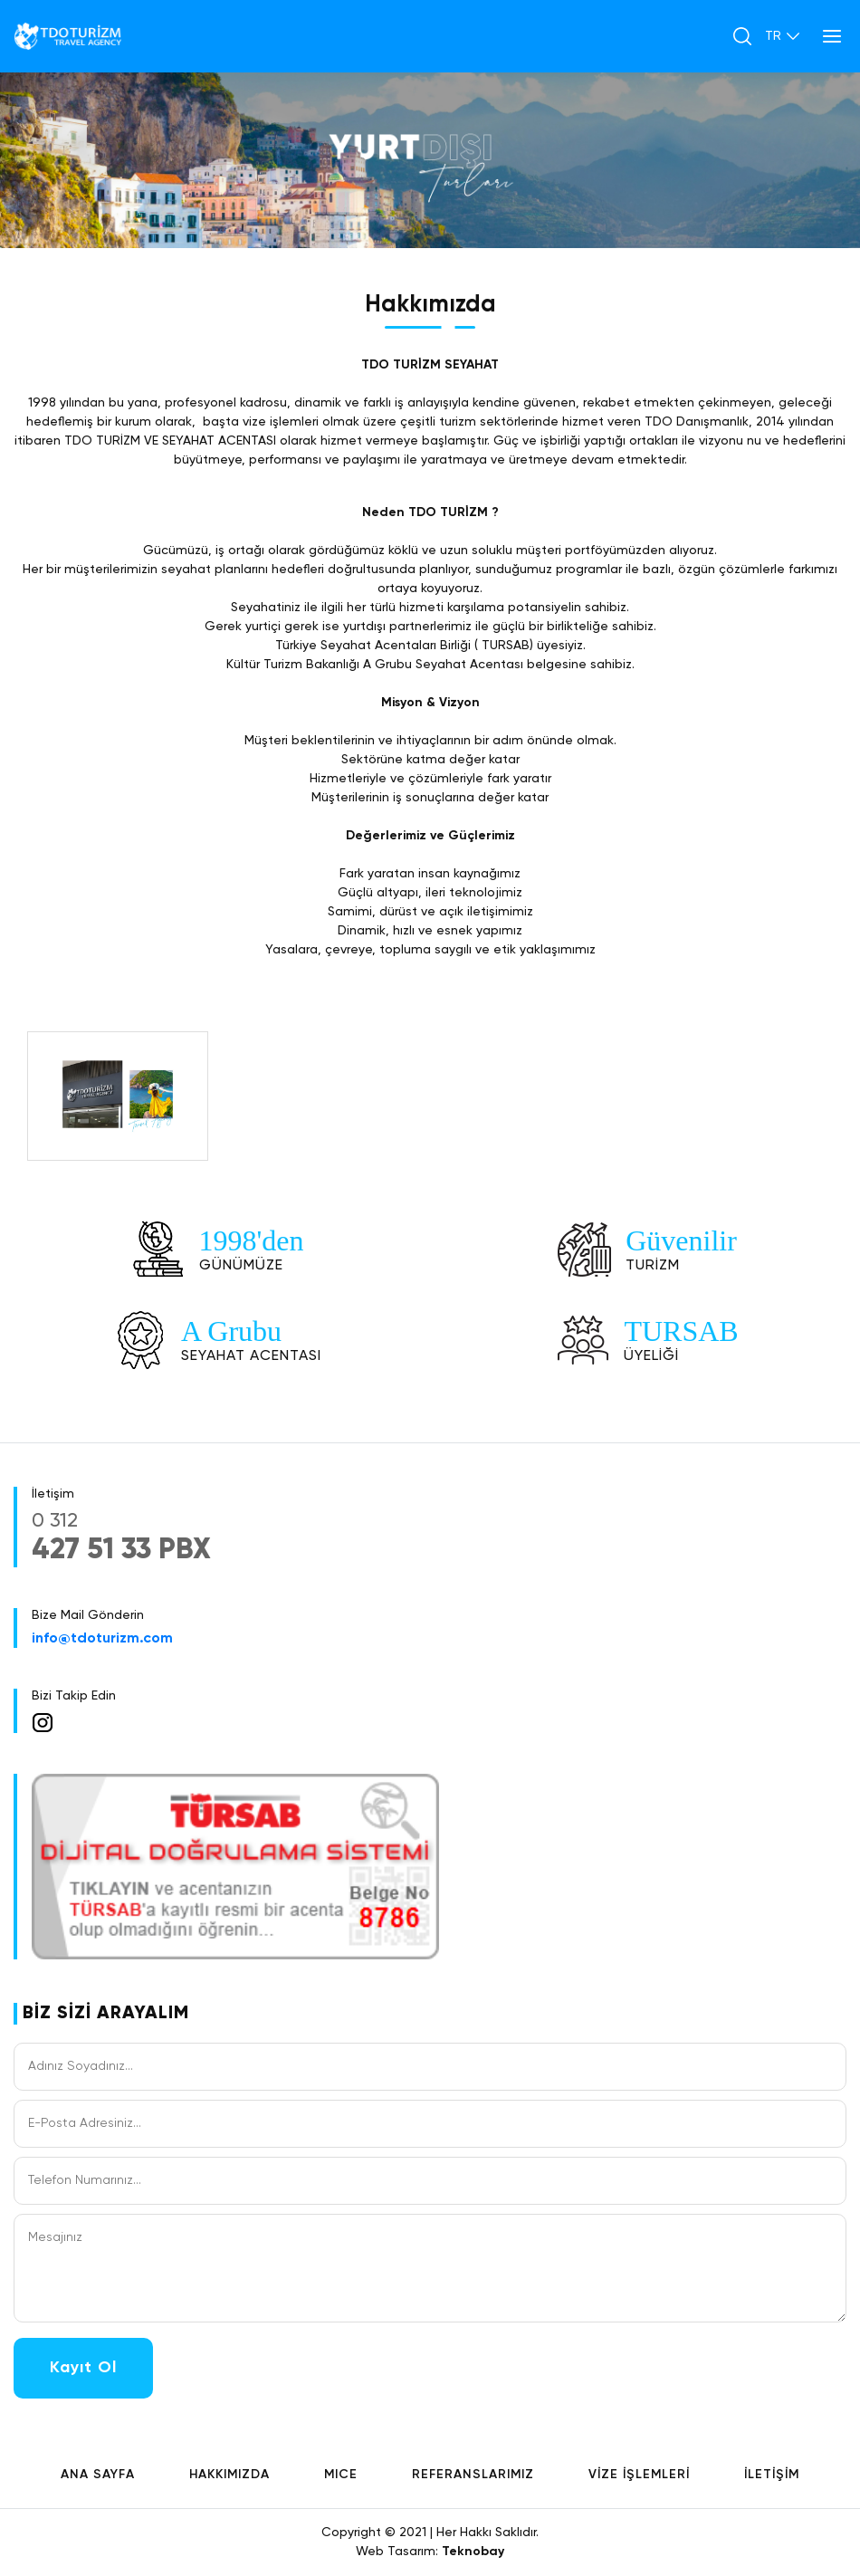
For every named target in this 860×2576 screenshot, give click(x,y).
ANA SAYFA (98, 2474)
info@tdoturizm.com (102, 1639)
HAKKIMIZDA (229, 2474)
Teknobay (473, 2551)
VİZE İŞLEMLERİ (639, 2474)
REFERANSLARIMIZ (473, 2474)
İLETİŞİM (771, 2474)
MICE (341, 2474)
